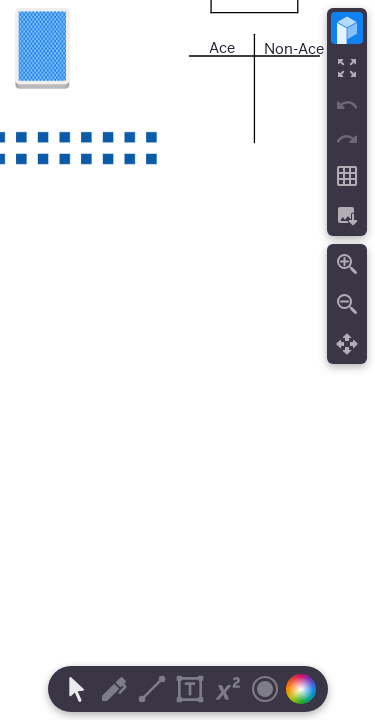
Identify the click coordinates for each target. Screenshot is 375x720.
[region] (187, 360)
